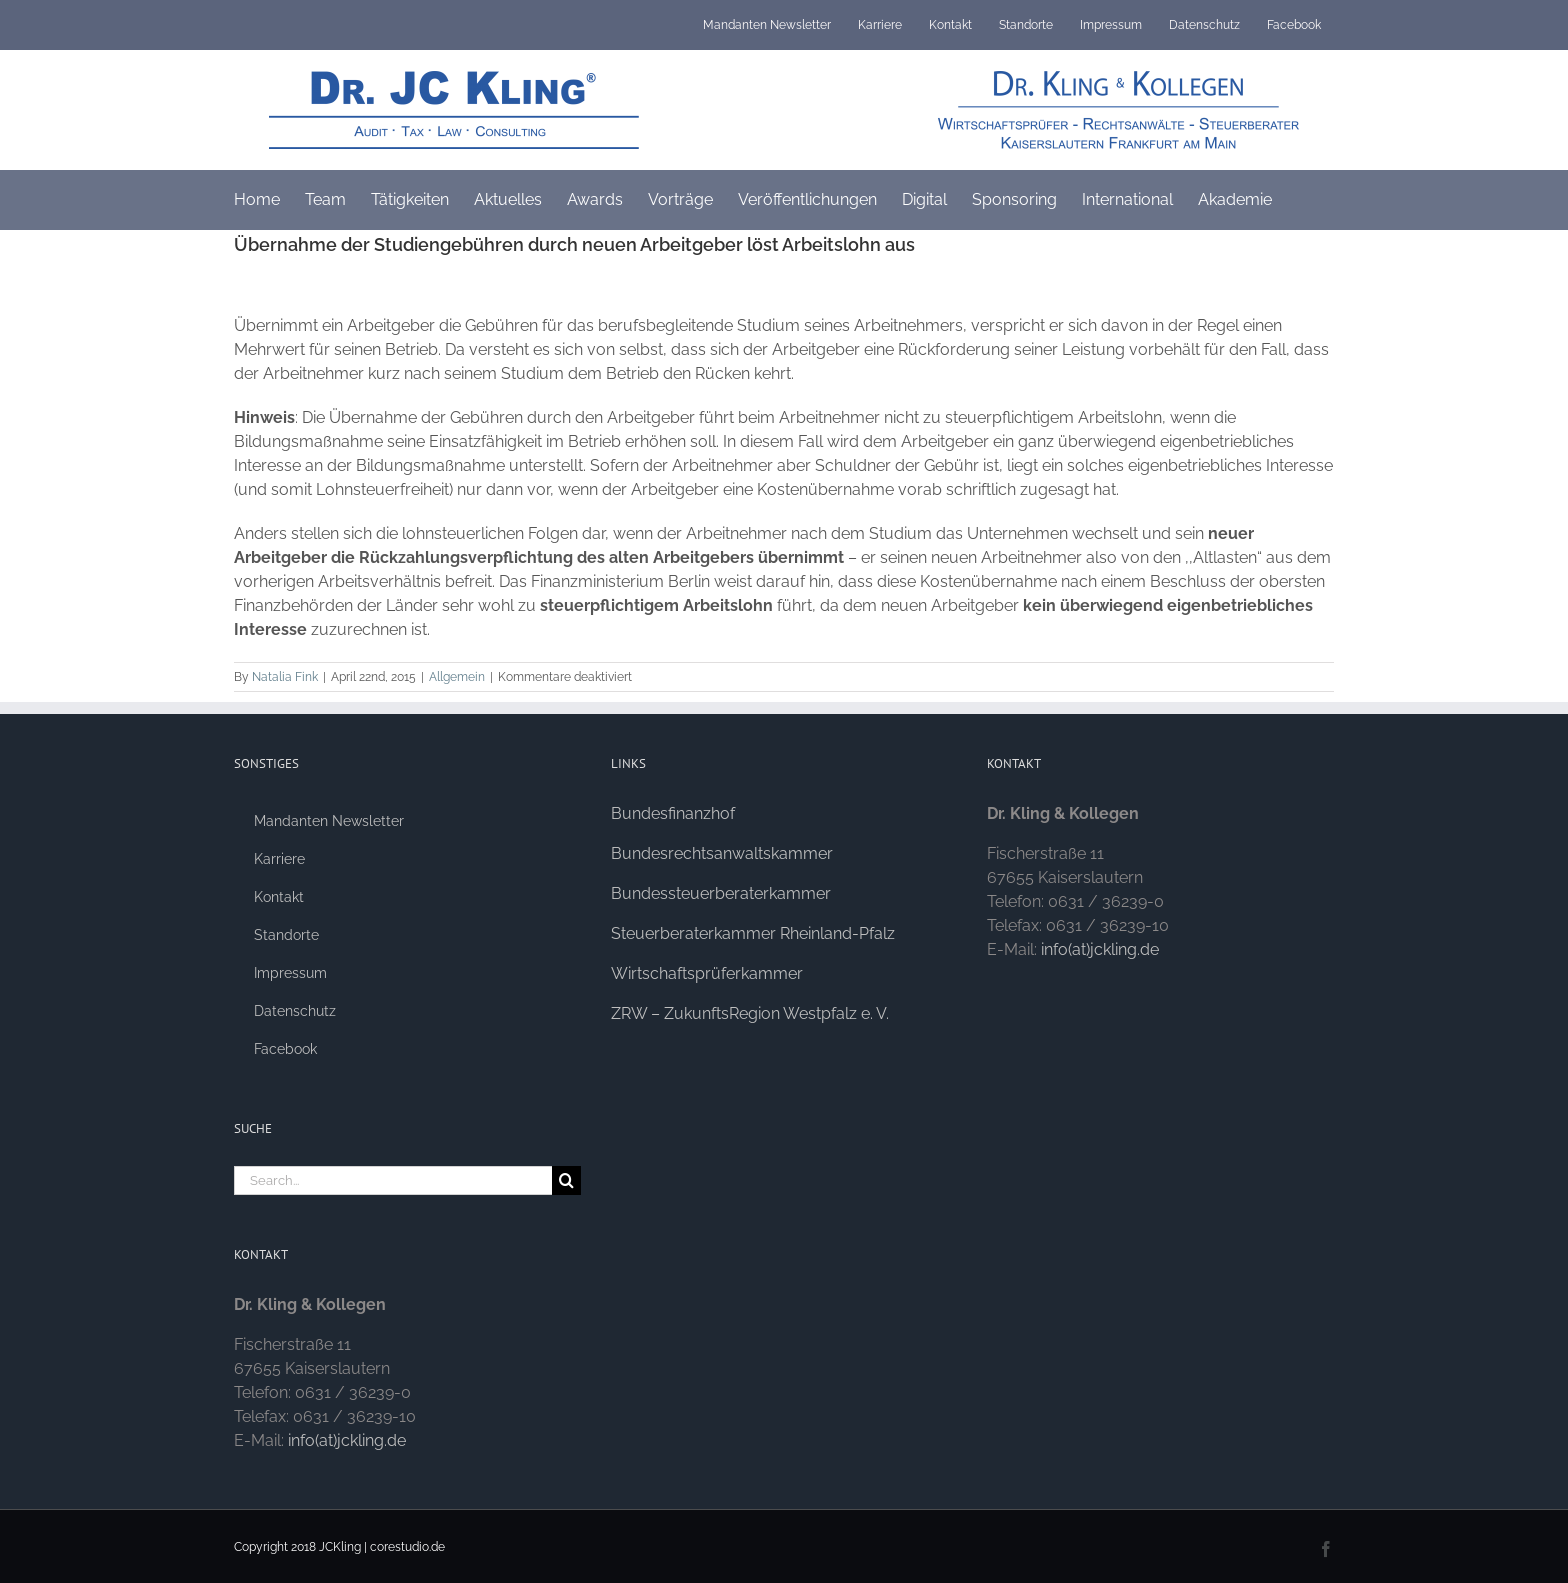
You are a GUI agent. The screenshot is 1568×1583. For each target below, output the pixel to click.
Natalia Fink (285, 677)
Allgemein (457, 677)
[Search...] (393, 1180)
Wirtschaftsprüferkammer (707, 973)
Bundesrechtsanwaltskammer (722, 853)
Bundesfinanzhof (673, 813)
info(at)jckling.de (347, 1440)
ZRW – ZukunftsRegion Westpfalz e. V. (750, 1013)
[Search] (566, 1180)
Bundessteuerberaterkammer (721, 893)
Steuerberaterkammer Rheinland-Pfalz (753, 933)
